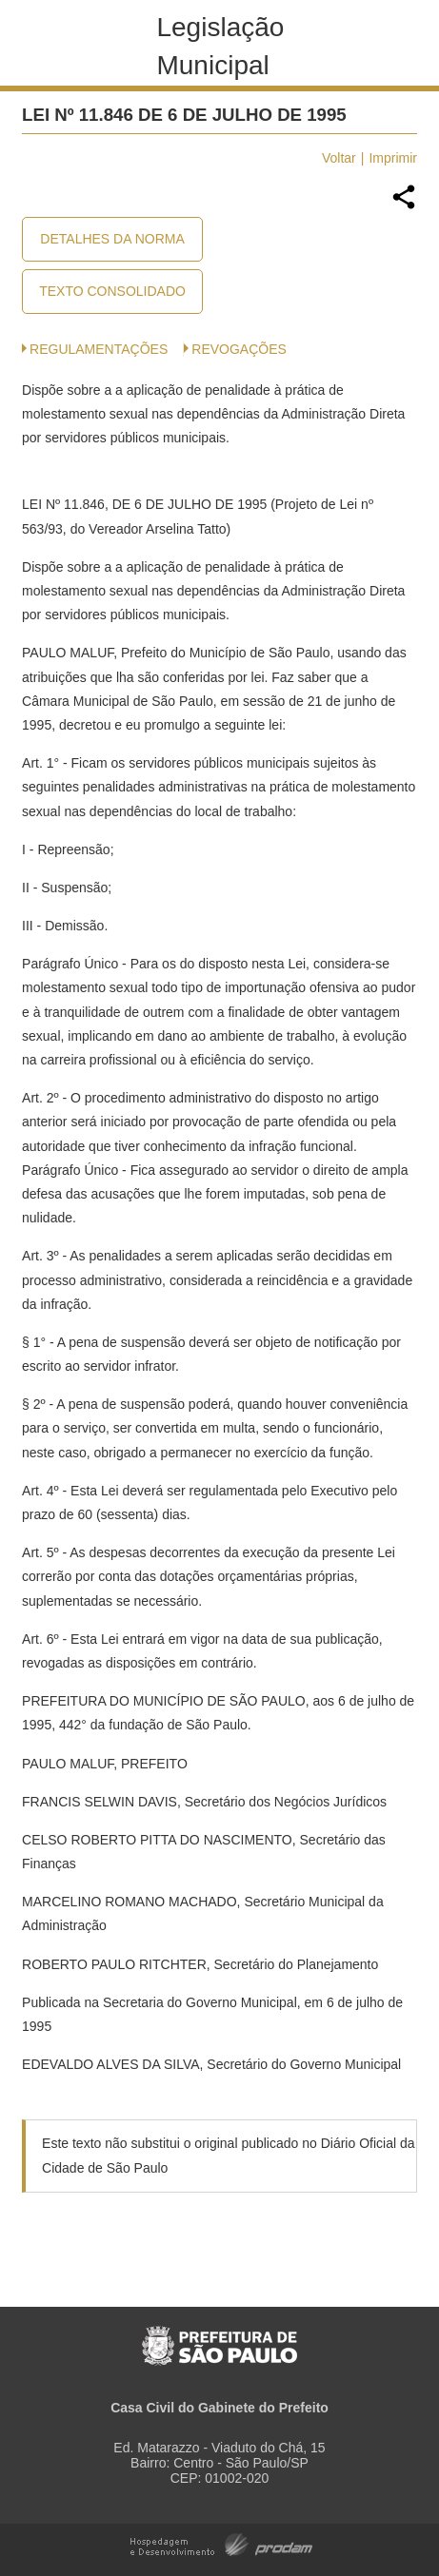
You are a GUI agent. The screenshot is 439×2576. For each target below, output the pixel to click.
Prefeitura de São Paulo (219, 2336)
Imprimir (393, 158)
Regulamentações (99, 349)
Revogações (239, 349)
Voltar (339, 158)
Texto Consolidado (112, 291)
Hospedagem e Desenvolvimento (221, 2543)
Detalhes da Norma (112, 238)
